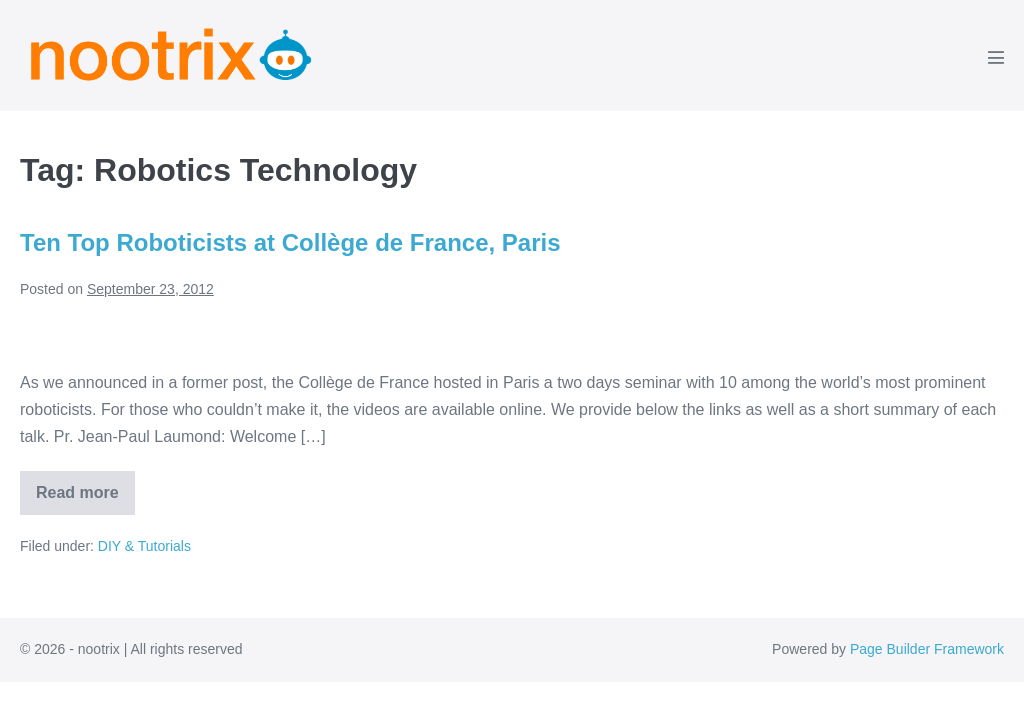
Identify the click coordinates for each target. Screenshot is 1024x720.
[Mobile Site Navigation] (996, 57)
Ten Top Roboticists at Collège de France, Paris (290, 242)
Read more (85, 499)
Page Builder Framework (927, 649)
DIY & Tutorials (144, 546)
